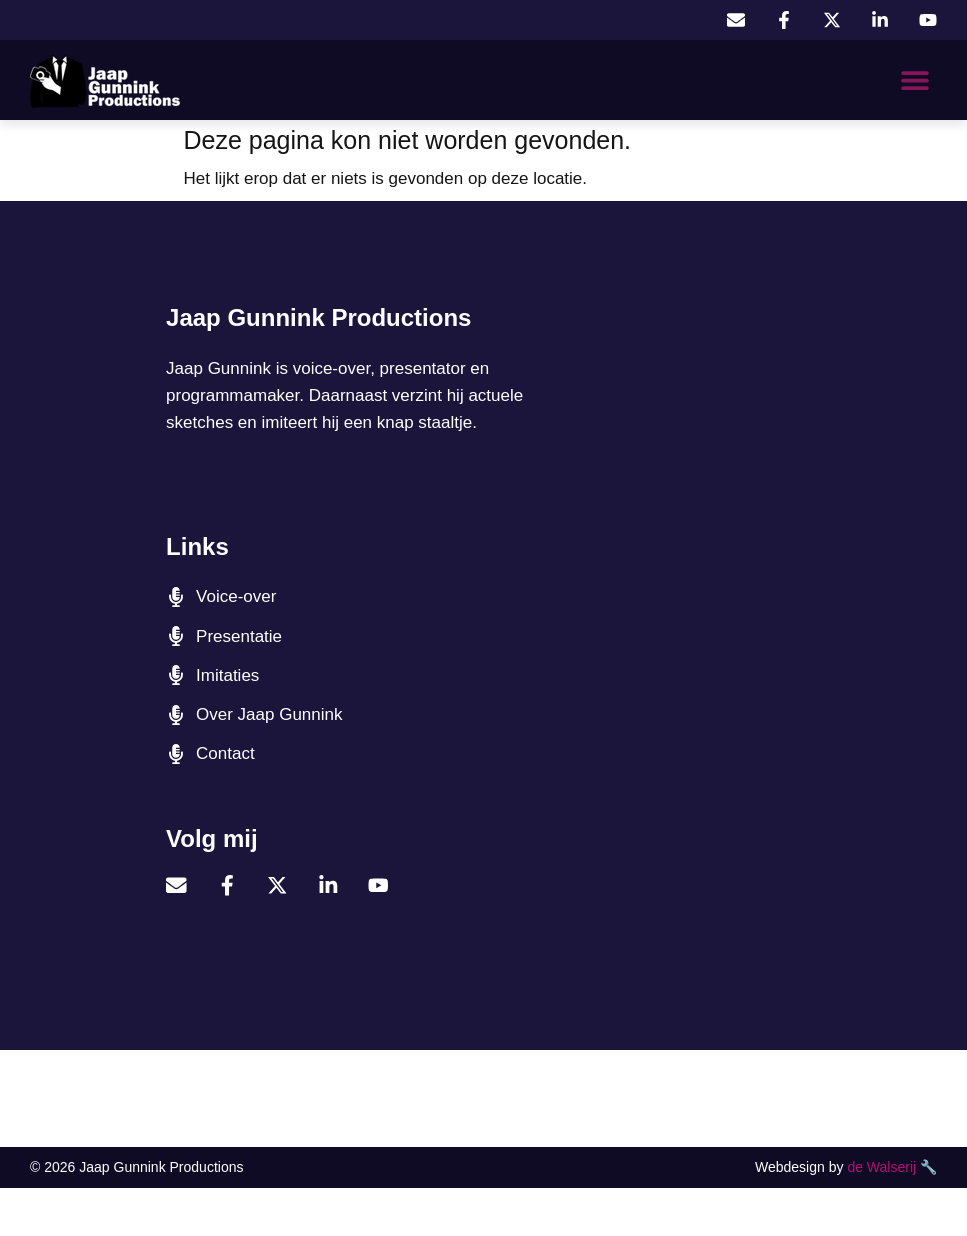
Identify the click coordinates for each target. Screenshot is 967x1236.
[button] (914, 80)
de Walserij (881, 1166)
